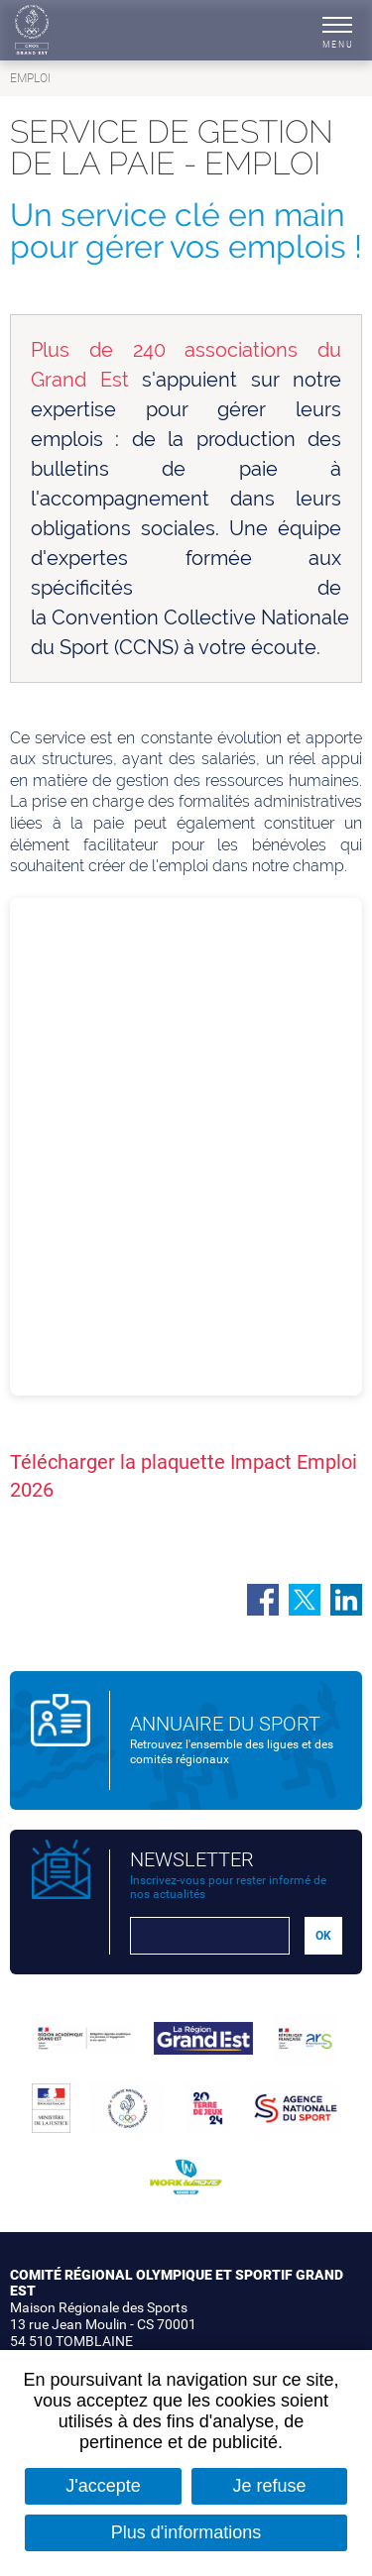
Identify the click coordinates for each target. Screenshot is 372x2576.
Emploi (30, 78)
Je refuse (270, 2486)
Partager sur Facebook (263, 1600)
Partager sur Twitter (304, 1600)
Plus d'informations (186, 2532)
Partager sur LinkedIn (346, 1600)
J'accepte (102, 2486)
